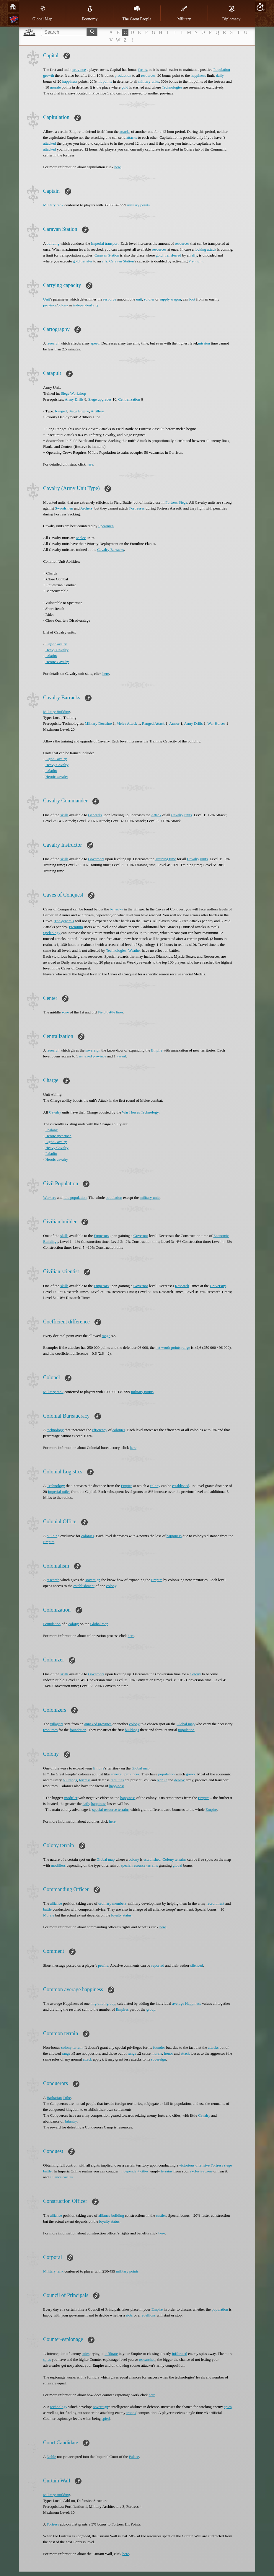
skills (64, 815)
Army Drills (74, 399)
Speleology (52, 933)
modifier (71, 1797)
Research (182, 1286)
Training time (165, 859)
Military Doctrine (98, 723)
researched (147, 2359)
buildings (132, 1730)
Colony (195, 1674)
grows (190, 1774)
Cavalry (177, 815)
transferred (172, 255)
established (180, 1485)
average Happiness (186, 2003)
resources (148, 75)
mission (204, 343)
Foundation (52, 1624)
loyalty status (121, 1915)
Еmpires (122, 2009)
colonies (118, 1430)
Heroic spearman (58, 1136)
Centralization (129, 399)
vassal (121, 1056)
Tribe (67, 2097)
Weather (134, 950)
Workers (49, 1197)
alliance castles (61, 2177)
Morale (48, 1915)
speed (95, 343)
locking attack (205, 249)
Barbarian (54, 2097)
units (188, 815)
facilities (117, 1780)
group (150, 2009)
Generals (95, 815)
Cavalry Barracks (110, 549)
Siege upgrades (100, 399)
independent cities (134, 2171)
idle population (75, 1197)
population (114, 1197)
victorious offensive (194, 2165)
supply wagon (170, 299)
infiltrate (111, 2353)
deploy (179, 1780)
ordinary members (112, 1903)
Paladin (51, 656)
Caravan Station (106, 255)
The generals (64, 921)
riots (129, 2315)
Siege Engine (78, 411)
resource (109, 299)
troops (131, 2412)
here (117, 167)
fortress (84, 1780)
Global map (99, 1624)
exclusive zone (201, 2171)
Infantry (71, 2121)
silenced (196, 1965)
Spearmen (106, 526)
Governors (96, 859)
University (218, 1286)
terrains (180, 1859)
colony (63, 305)
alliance (56, 1903)
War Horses (217, 723)
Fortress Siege (176, 502)
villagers (56, 1724)
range (106, 1335)
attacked (49, 143)
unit (139, 299)
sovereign (92, 1050)
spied (106, 2418)
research (53, 343)
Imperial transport (105, 243)
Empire (156, 1050)
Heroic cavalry (56, 776)
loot (192, 299)
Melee (81, 538)
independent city (85, 305)
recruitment (215, 1903)
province (79, 69)
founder (159, 2047)
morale (55, 87)
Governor (140, 1235)
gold (124, 87)
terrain (78, 2047)
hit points (105, 81)
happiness (198, 75)
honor (168, 2053)
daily (220, 75)
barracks (116, 909)
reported (157, 1965)
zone (65, 1012)
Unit (46, 299)
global (177, 1865)
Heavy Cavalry (56, 650)
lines (119, 1012)
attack (185, 2053)
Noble (51, 2456)
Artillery (97, 411)
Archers (86, 508)
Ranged (61, 411)
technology (55, 1430)
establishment (84, 1586)
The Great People (137, 13)
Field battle (106, 1012)
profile (103, 1965)
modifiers (58, 1865)
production (123, 75)
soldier (149, 299)
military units (148, 81)
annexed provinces (125, 1774)
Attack (156, 815)
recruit (162, 1780)
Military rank (53, 205)
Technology (150, 1112)
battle (47, 1909)
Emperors (101, 1235)
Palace (134, 2456)
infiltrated (179, 2353)
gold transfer (82, 261)
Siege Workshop (73, 393)
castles (161, 2215)
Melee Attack (127, 723)
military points (138, 205)
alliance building (111, 2215)
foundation (78, 1730)
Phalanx (51, 1130)
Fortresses (137, 508)
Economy (90, 13)
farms (142, 69)
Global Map (42, 13)
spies (85, 2353)
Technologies (172, 87)
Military (184, 13)
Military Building (56, 711)
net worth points (168, 1347)
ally (194, 255)
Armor (174, 723)
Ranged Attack (153, 723)
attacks (125, 131)
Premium (195, 261)
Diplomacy (231, 13)
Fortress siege (221, 2165)
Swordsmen (64, 508)
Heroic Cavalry (57, 661)
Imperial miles (59, 1491)
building (53, 243)
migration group (103, 2003)
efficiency (99, 1430)
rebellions (148, 2315)
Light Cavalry (56, 644)
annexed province (92, 1056)
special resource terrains (111, 1809)
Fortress (53, 2524)
